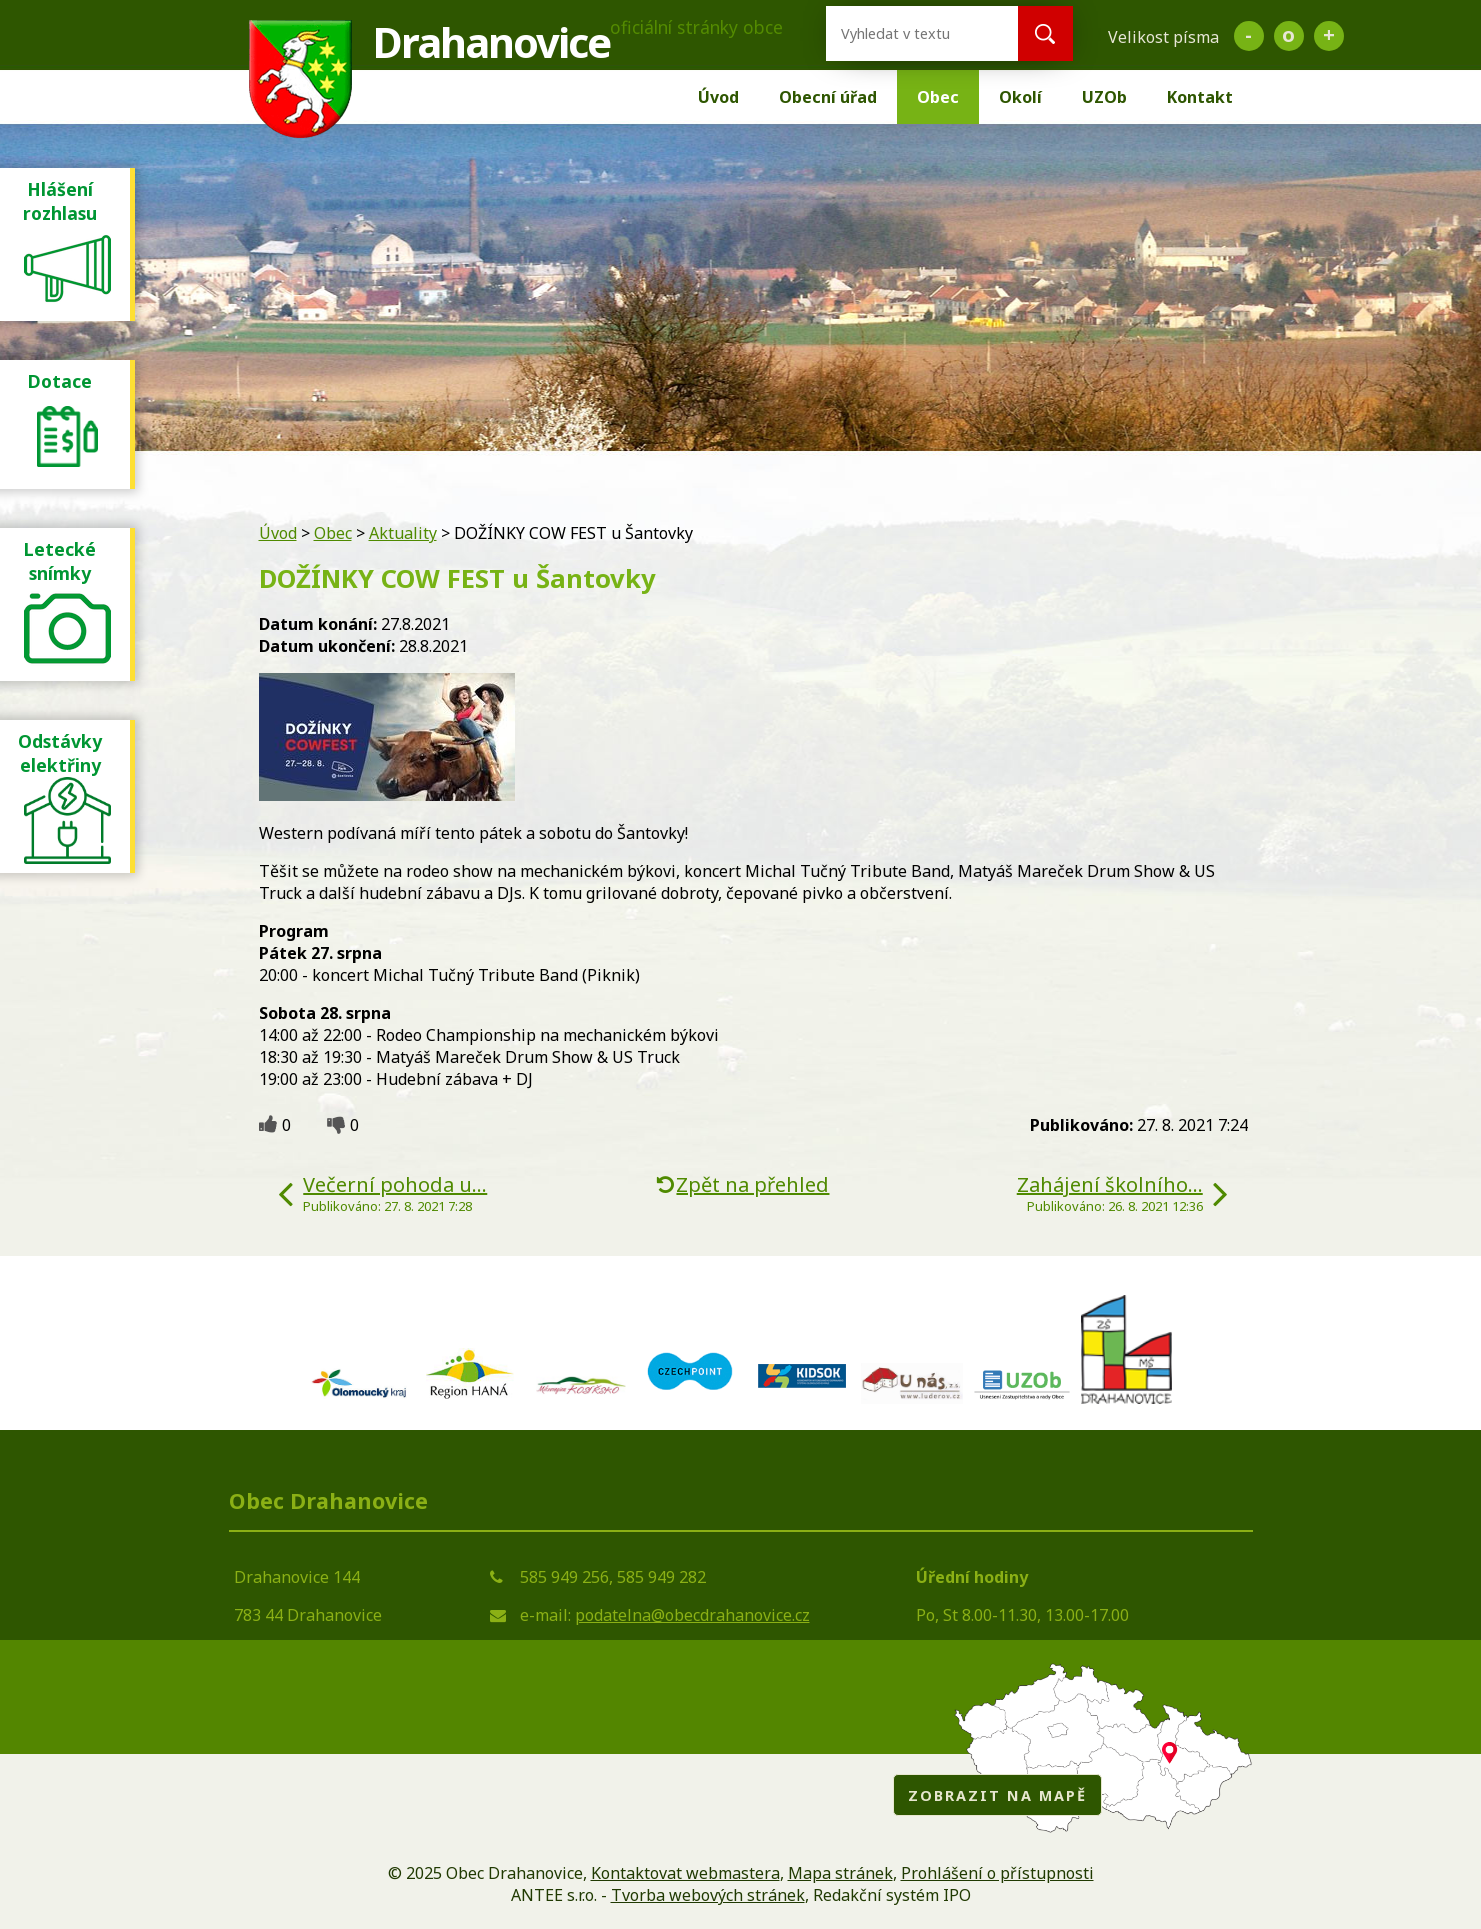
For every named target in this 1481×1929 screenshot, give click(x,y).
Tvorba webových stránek (708, 1895)
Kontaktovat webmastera (685, 1873)
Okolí (1020, 97)
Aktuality (403, 533)
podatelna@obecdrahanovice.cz (692, 1615)
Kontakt (1200, 97)
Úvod (718, 97)
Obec (938, 97)
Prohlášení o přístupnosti (997, 1873)
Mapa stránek (840, 1873)
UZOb (1104, 97)
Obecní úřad (828, 97)
